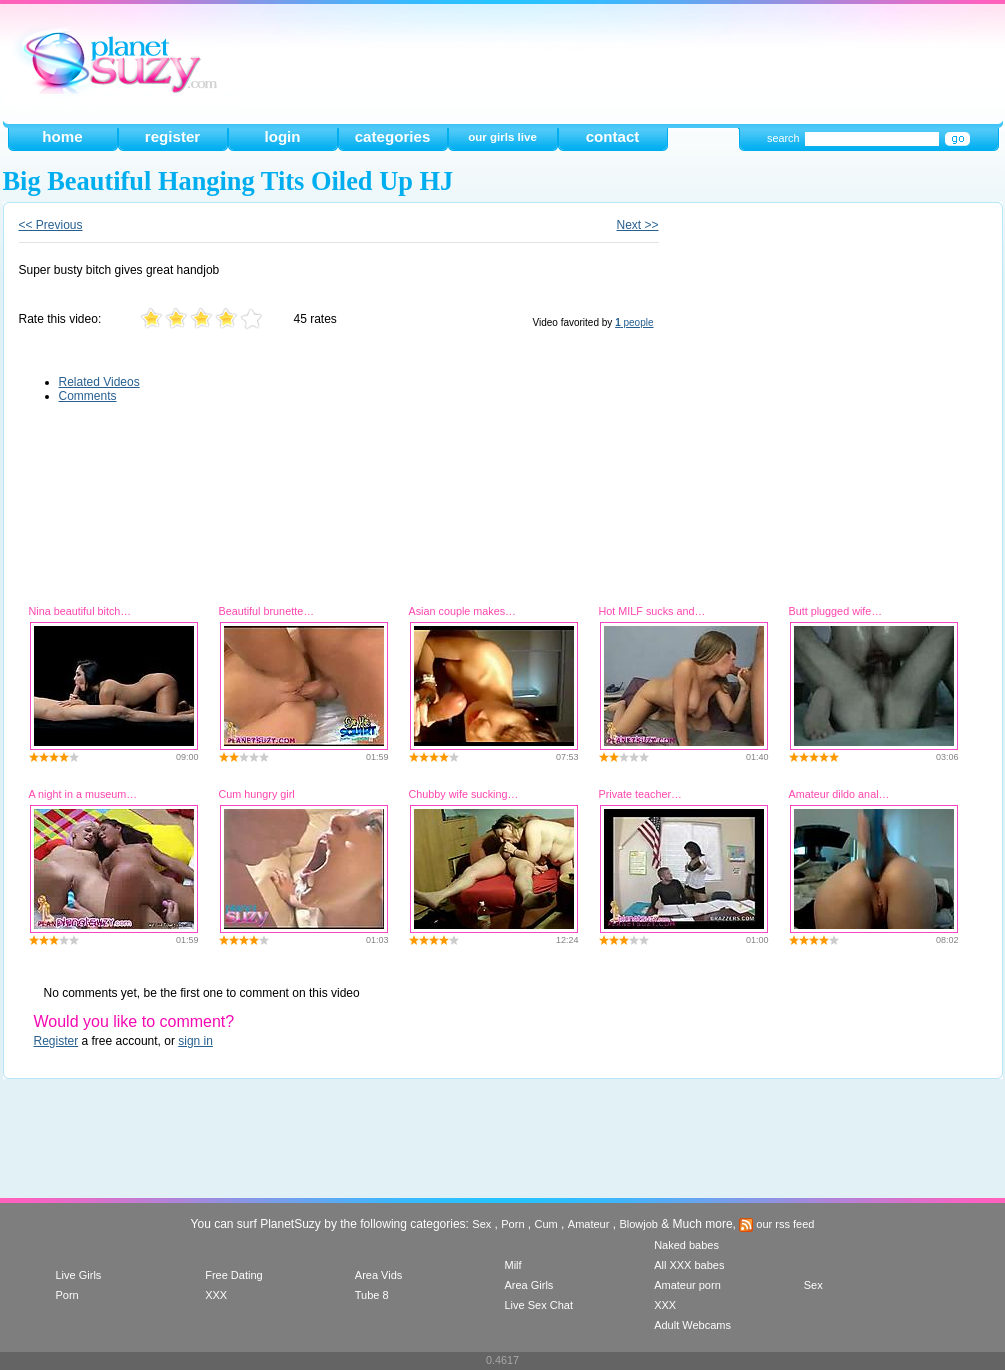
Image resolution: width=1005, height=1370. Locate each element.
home (62, 136)
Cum (546, 1224)
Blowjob (638, 1224)
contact (613, 136)
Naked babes (686, 1245)
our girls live (502, 137)
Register (56, 1041)
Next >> (637, 225)
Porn (512, 1224)
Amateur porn (687, 1285)
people (634, 322)
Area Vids (379, 1275)
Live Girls (79, 1275)
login (282, 136)
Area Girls (528, 1285)
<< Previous (51, 225)
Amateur (589, 1224)
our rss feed (776, 1224)
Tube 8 (372, 1295)
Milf (512, 1265)
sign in (195, 1041)
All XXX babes (689, 1265)
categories (393, 136)
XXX (216, 1295)
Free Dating (233, 1275)
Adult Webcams (692, 1325)
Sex (481, 1224)
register (172, 136)
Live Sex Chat (538, 1305)
